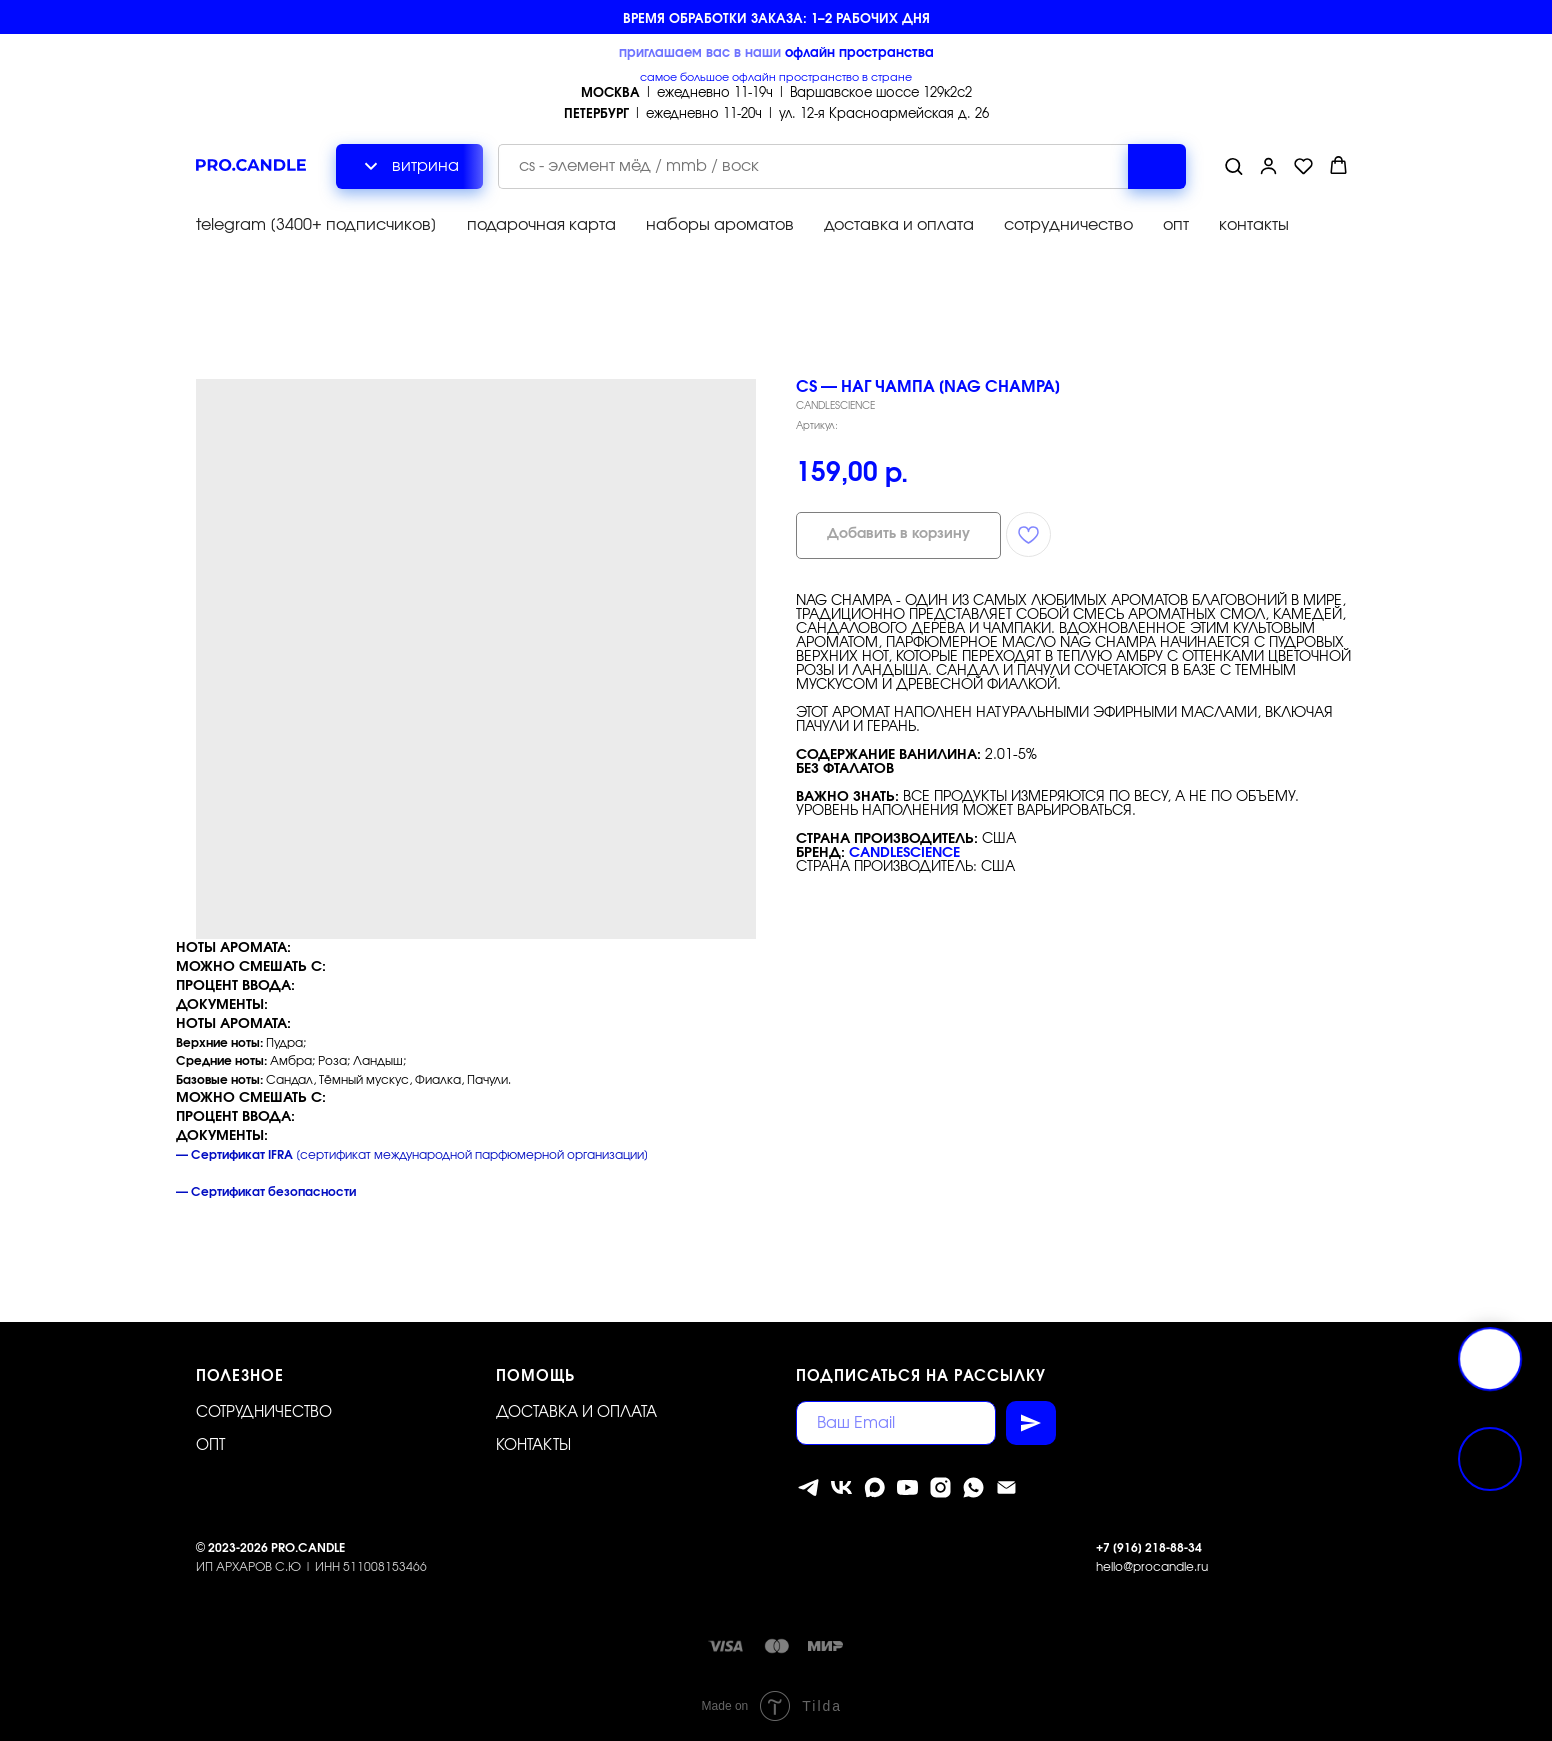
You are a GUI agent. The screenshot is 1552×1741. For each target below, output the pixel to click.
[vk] (841, 1487)
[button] (1233, 165)
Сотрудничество (264, 1412)
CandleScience (904, 853)
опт (1176, 225)
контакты (1254, 225)
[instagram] (940, 1487)
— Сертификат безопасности (266, 1192)
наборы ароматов (720, 225)
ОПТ (210, 1445)
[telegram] (808, 1487)
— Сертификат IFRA (234, 1155)
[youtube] (907, 1487)
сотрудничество (1068, 225)
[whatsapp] (973, 1487)
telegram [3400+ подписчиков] (316, 225)
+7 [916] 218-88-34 (1149, 1548)
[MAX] (874, 1487)
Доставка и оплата (576, 1412)
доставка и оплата (899, 225)
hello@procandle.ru (1152, 1567)
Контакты (533, 1445)
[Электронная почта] (1006, 1487)
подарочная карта (541, 225)
